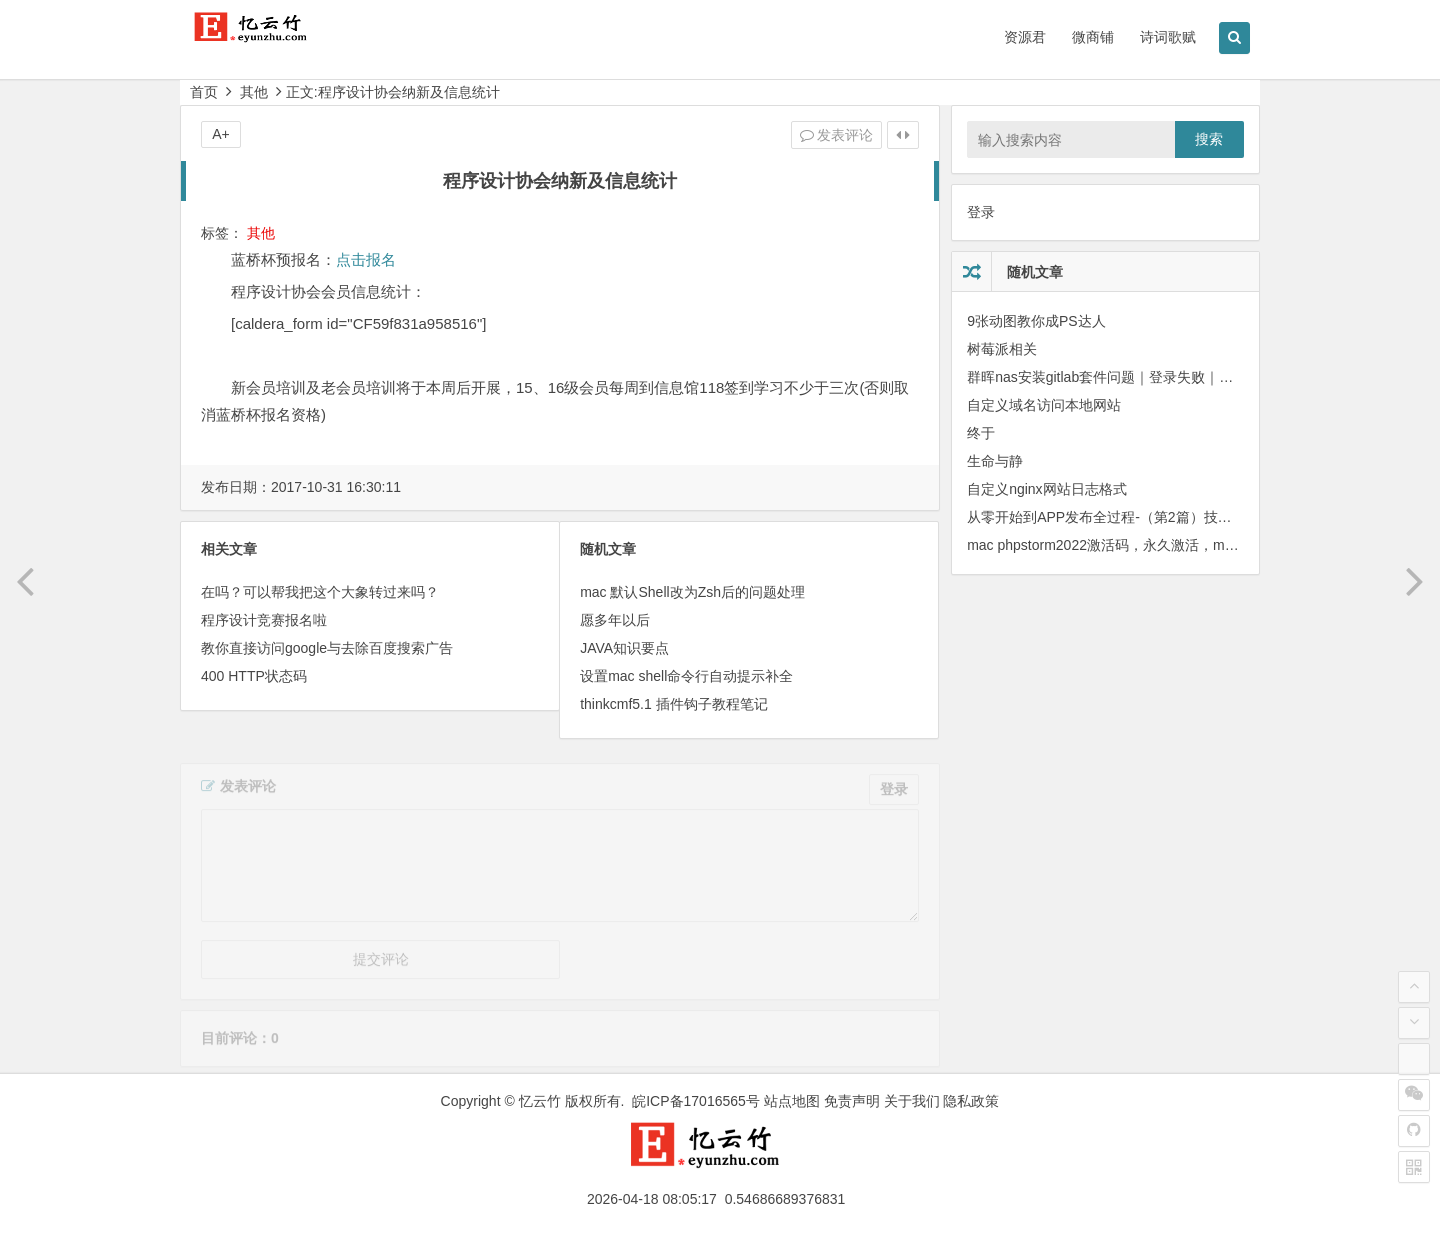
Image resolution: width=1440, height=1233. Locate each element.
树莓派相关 (1002, 349)
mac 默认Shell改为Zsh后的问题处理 (692, 592)
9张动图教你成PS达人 (1036, 321)
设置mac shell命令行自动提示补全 (686, 676)
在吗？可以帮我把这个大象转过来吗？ (320, 592)
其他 (254, 92)
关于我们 (912, 1101)
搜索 (1209, 139)
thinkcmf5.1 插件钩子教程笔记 (673, 704)
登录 (981, 212)
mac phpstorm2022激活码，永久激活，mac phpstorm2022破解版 (1171, 545)
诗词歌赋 (1168, 37)
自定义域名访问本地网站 (1044, 405)
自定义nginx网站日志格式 (1046, 489)
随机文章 (1035, 272)
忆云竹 (540, 1101)
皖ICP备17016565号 (696, 1101)
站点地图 (792, 1101)
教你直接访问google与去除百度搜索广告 (327, 648)
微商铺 (1093, 37)
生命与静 (995, 461)
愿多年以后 (615, 620)
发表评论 (837, 135)
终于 (981, 433)
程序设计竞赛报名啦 (264, 620)
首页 (204, 92)
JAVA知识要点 (624, 648)
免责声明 (852, 1101)
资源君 (1025, 37)
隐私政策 (971, 1101)
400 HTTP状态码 (254, 676)
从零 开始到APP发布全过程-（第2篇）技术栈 (1106, 517)
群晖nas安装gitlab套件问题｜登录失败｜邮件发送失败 (1135, 377)
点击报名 (366, 259)
